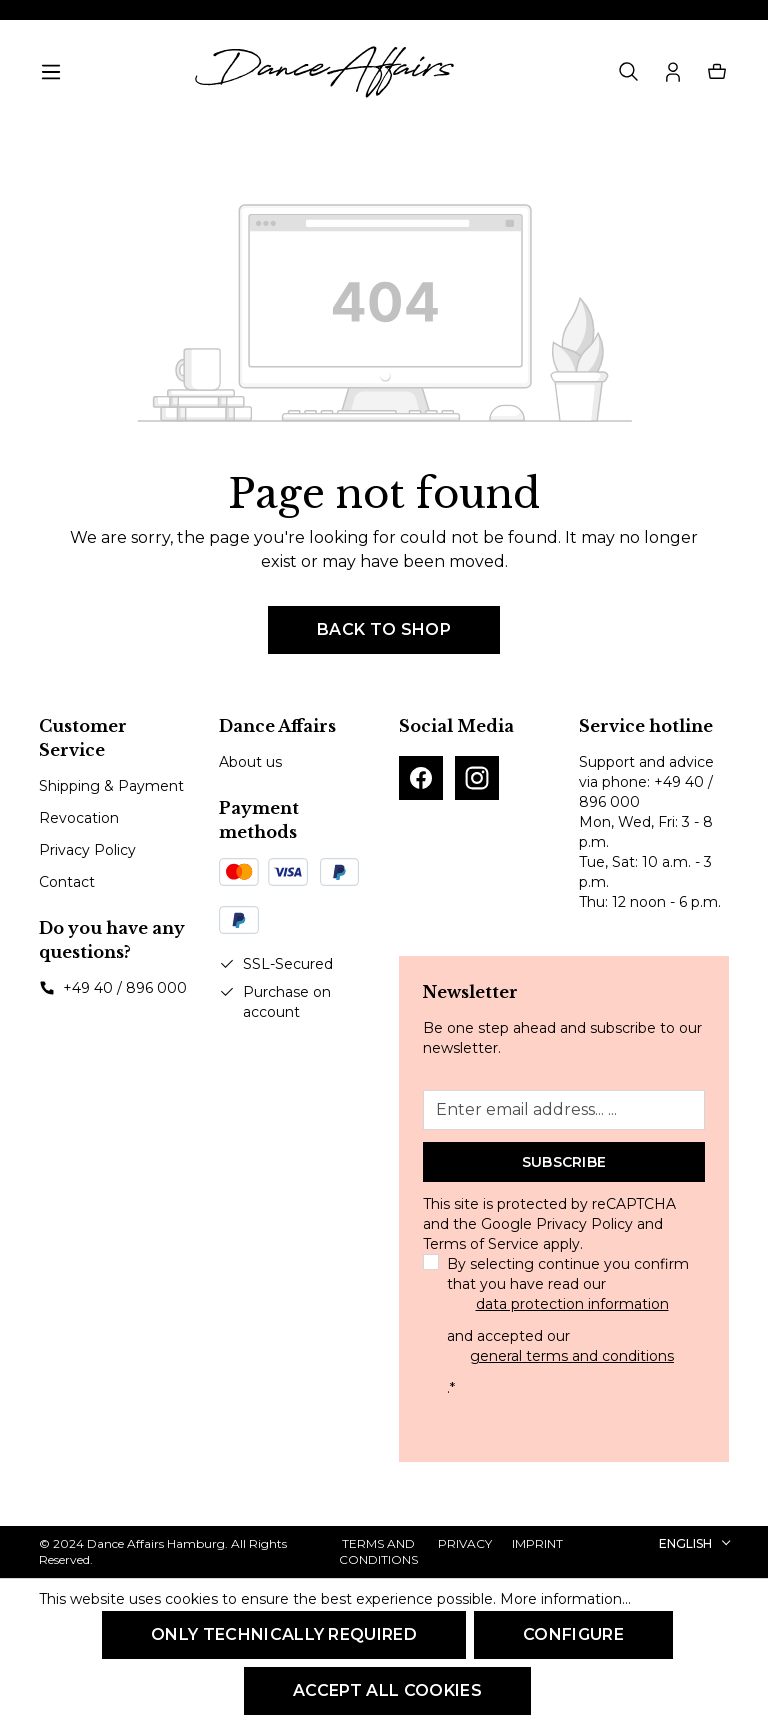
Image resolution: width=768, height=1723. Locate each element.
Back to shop (384, 629)
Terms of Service (481, 1244)
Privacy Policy (87, 850)
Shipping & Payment (111, 786)
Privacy (465, 1543)
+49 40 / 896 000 (125, 988)
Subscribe (564, 1162)
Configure (573, 1634)
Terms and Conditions (378, 1551)
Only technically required (284, 1634)
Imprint (537, 1543)
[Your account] (673, 72)
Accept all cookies (387, 1690)
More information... (565, 1599)
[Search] (629, 72)
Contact (67, 882)
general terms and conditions (572, 1356)
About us (250, 762)
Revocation (79, 818)
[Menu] (51, 72)
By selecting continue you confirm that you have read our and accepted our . (572, 1326)
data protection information (572, 1304)
